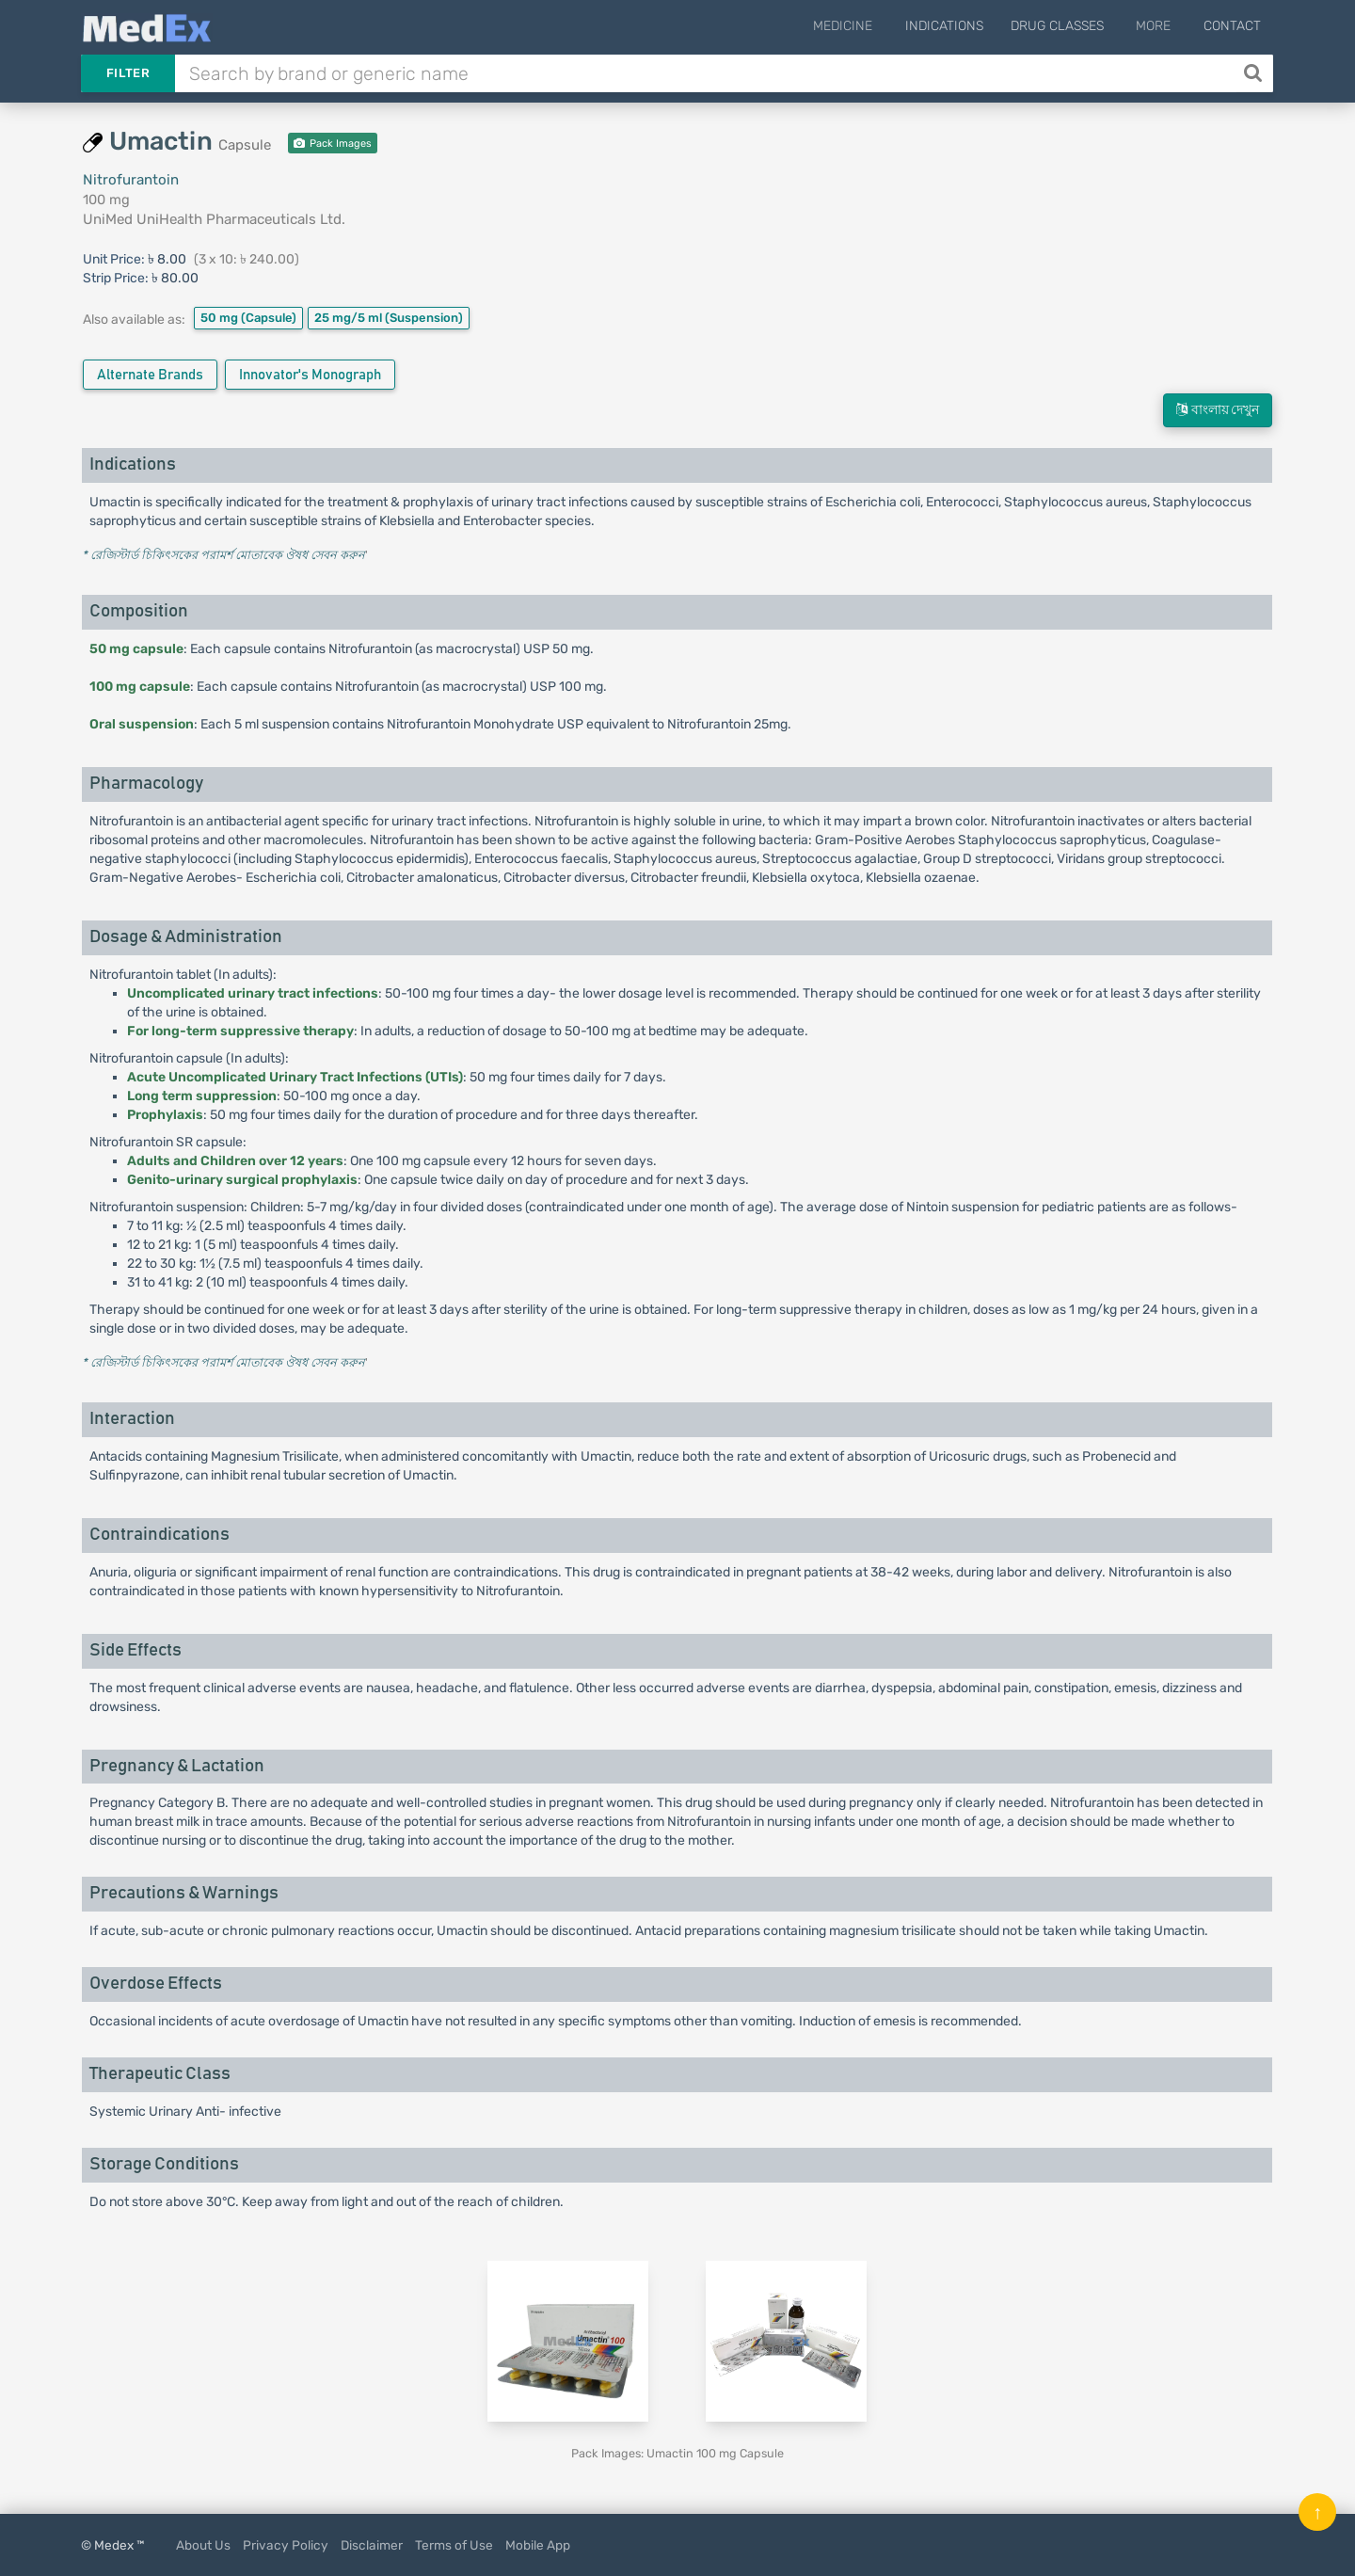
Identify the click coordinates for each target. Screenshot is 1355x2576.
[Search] (1254, 73)
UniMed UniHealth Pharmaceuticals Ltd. (214, 219)
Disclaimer (372, 2544)
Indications (955, 26)
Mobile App (537, 2544)
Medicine (858, 26)
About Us (203, 2544)
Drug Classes (1067, 26)
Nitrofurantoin (131, 179)
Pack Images (333, 143)
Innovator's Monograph (310, 375)
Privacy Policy (285, 2544)
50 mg (248, 318)
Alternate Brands (150, 375)
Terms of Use (454, 2544)
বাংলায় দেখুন (1217, 410)
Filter (128, 73)
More (1158, 26)
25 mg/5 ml (388, 318)
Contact (1232, 26)
